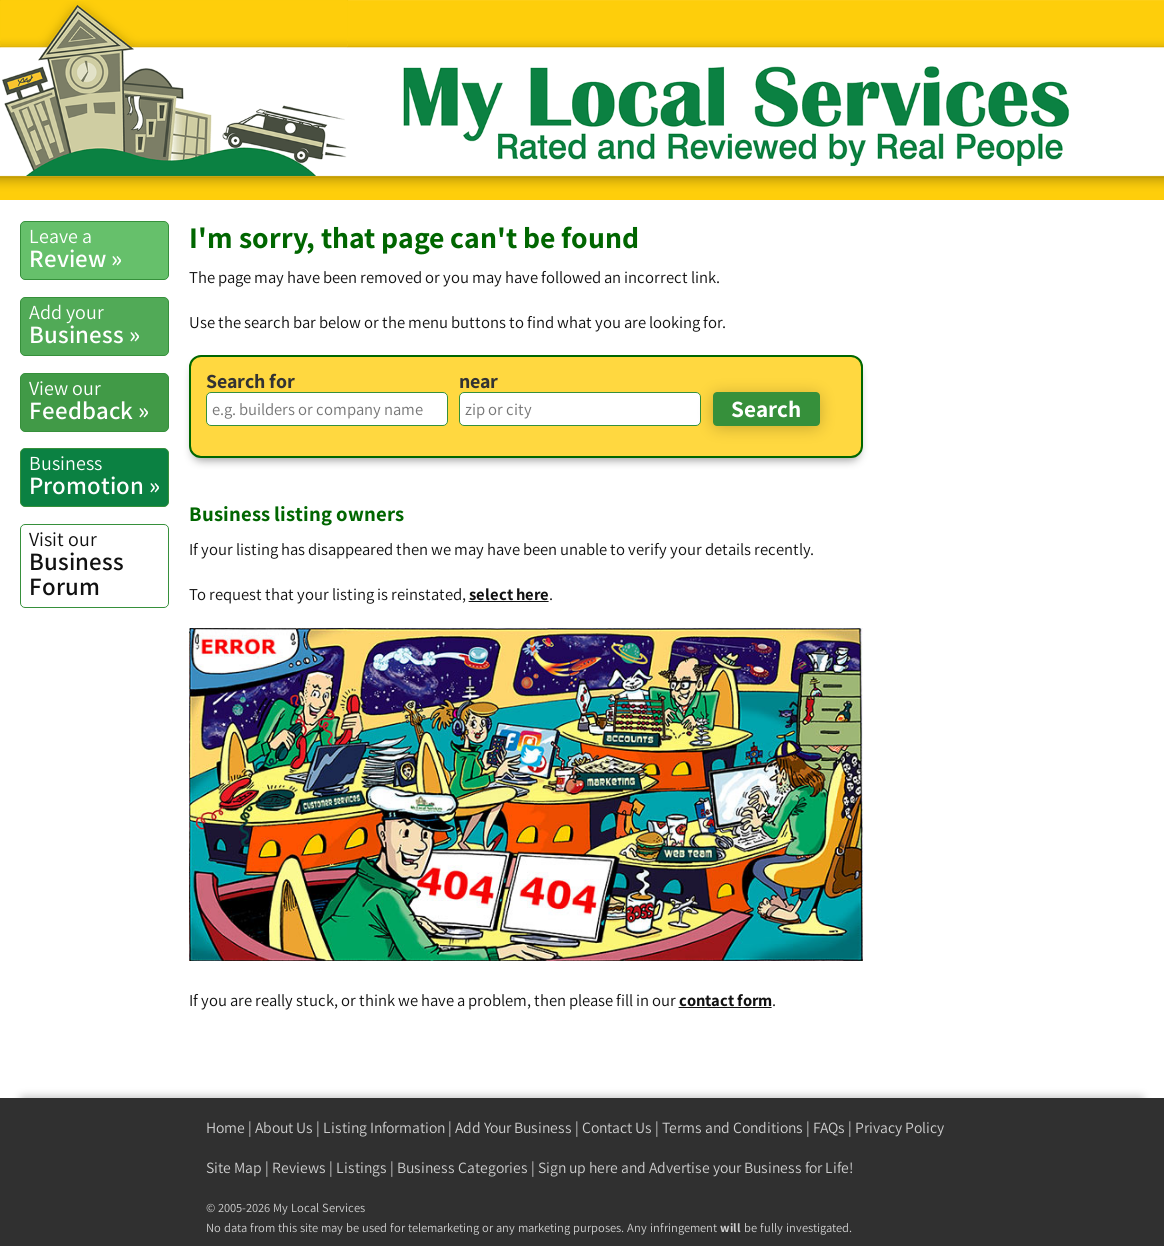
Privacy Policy (899, 1127)
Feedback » (98, 400)
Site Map (234, 1167)
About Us (284, 1127)
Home (225, 1127)
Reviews (299, 1167)
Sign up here (578, 1167)
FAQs (829, 1127)
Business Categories (462, 1167)
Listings (361, 1167)
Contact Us (617, 1127)
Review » (98, 248)
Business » (98, 324)
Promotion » (98, 475)
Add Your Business (513, 1127)
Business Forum (98, 564)
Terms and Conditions (732, 1127)
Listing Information (384, 1127)
